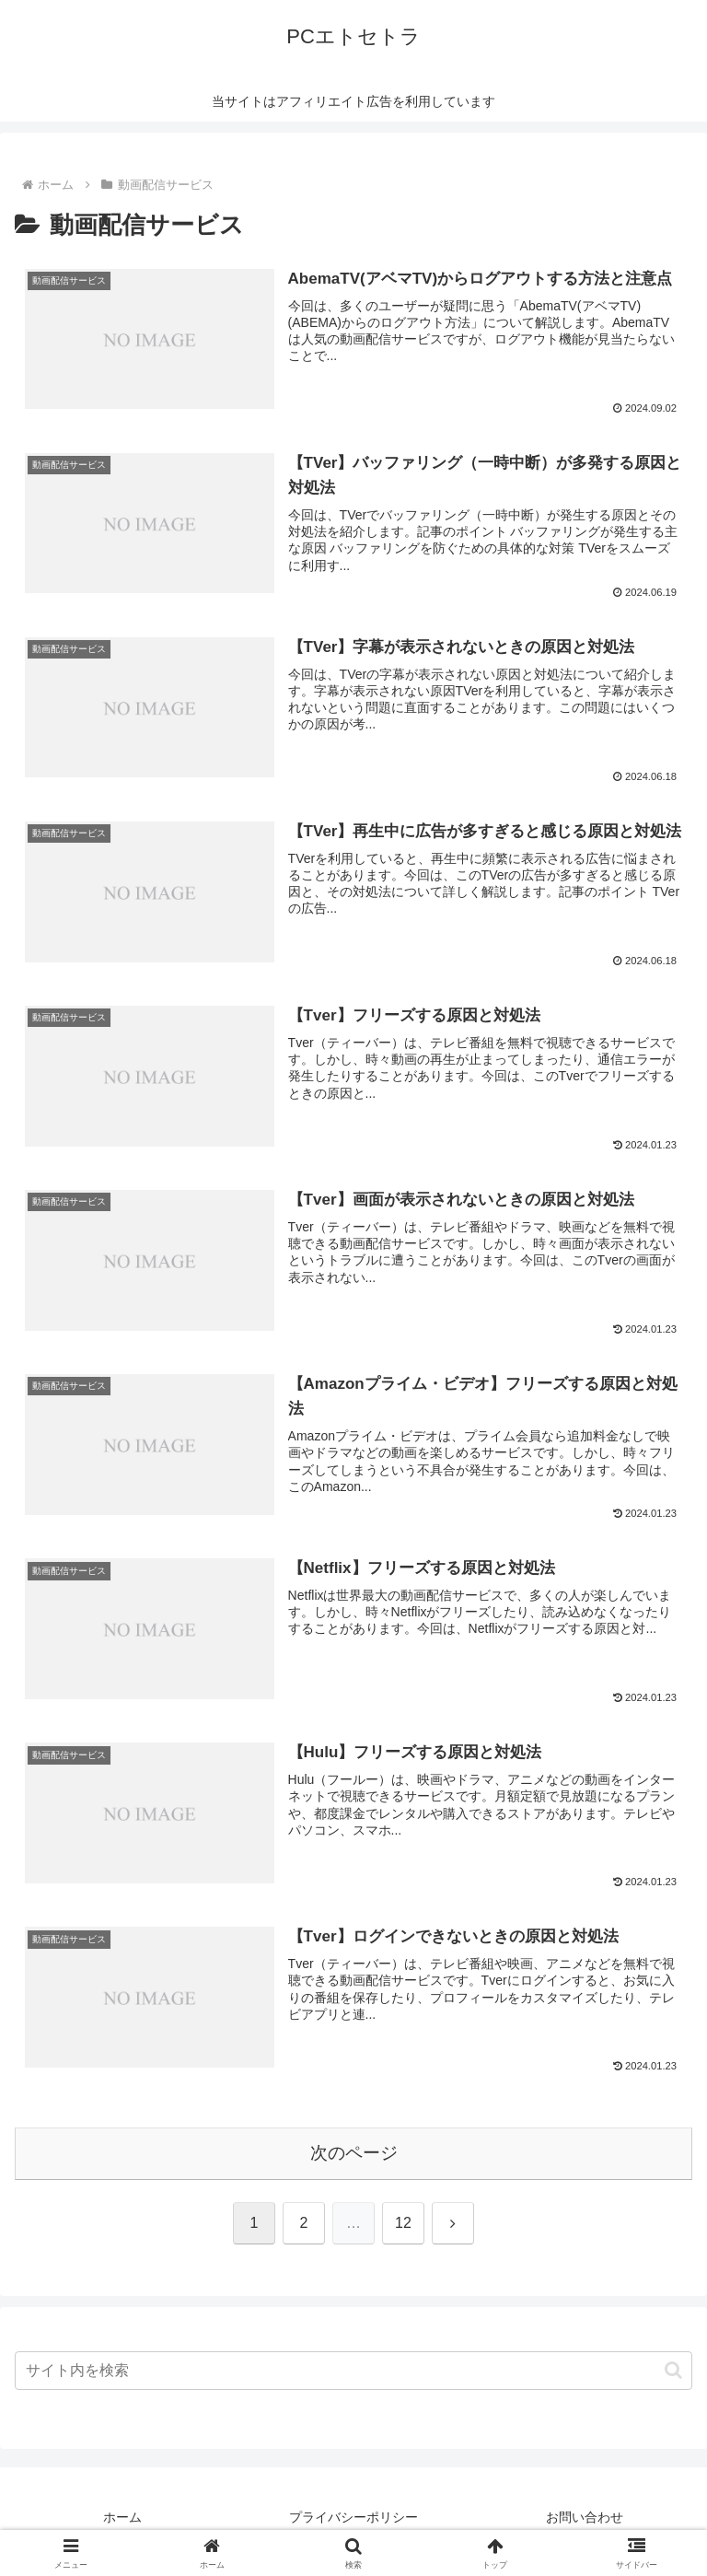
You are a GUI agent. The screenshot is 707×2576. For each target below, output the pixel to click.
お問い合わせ (584, 2517)
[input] (353, 2370)
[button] (673, 2370)
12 (403, 2223)
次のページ (354, 2152)
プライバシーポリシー (353, 2517)
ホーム (122, 2517)
